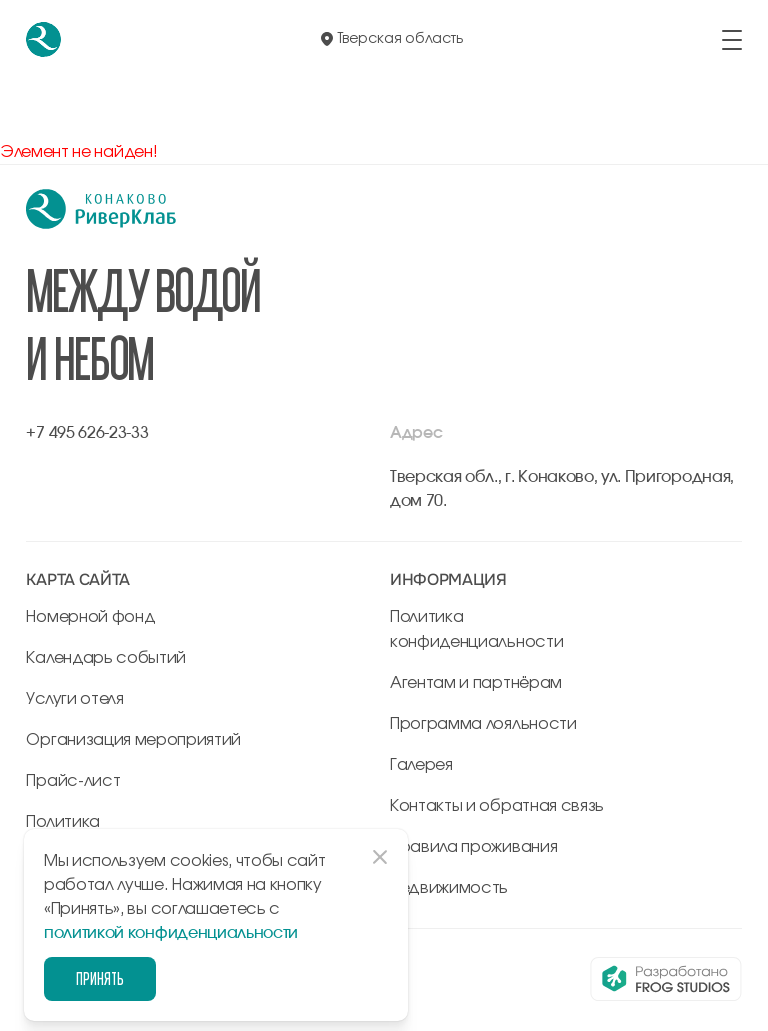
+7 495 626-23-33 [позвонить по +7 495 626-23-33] (87, 433)
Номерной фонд (90, 617)
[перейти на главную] (43, 39)
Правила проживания (473, 847)
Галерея (421, 765)
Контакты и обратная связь (497, 806)
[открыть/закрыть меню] (732, 40)
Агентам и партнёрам (476, 683)
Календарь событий (106, 658)
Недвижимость (449, 888)
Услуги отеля (74, 699)
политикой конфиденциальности (171, 933)
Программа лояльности (483, 724)
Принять (100, 978)
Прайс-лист (73, 781)
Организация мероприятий (133, 740)
